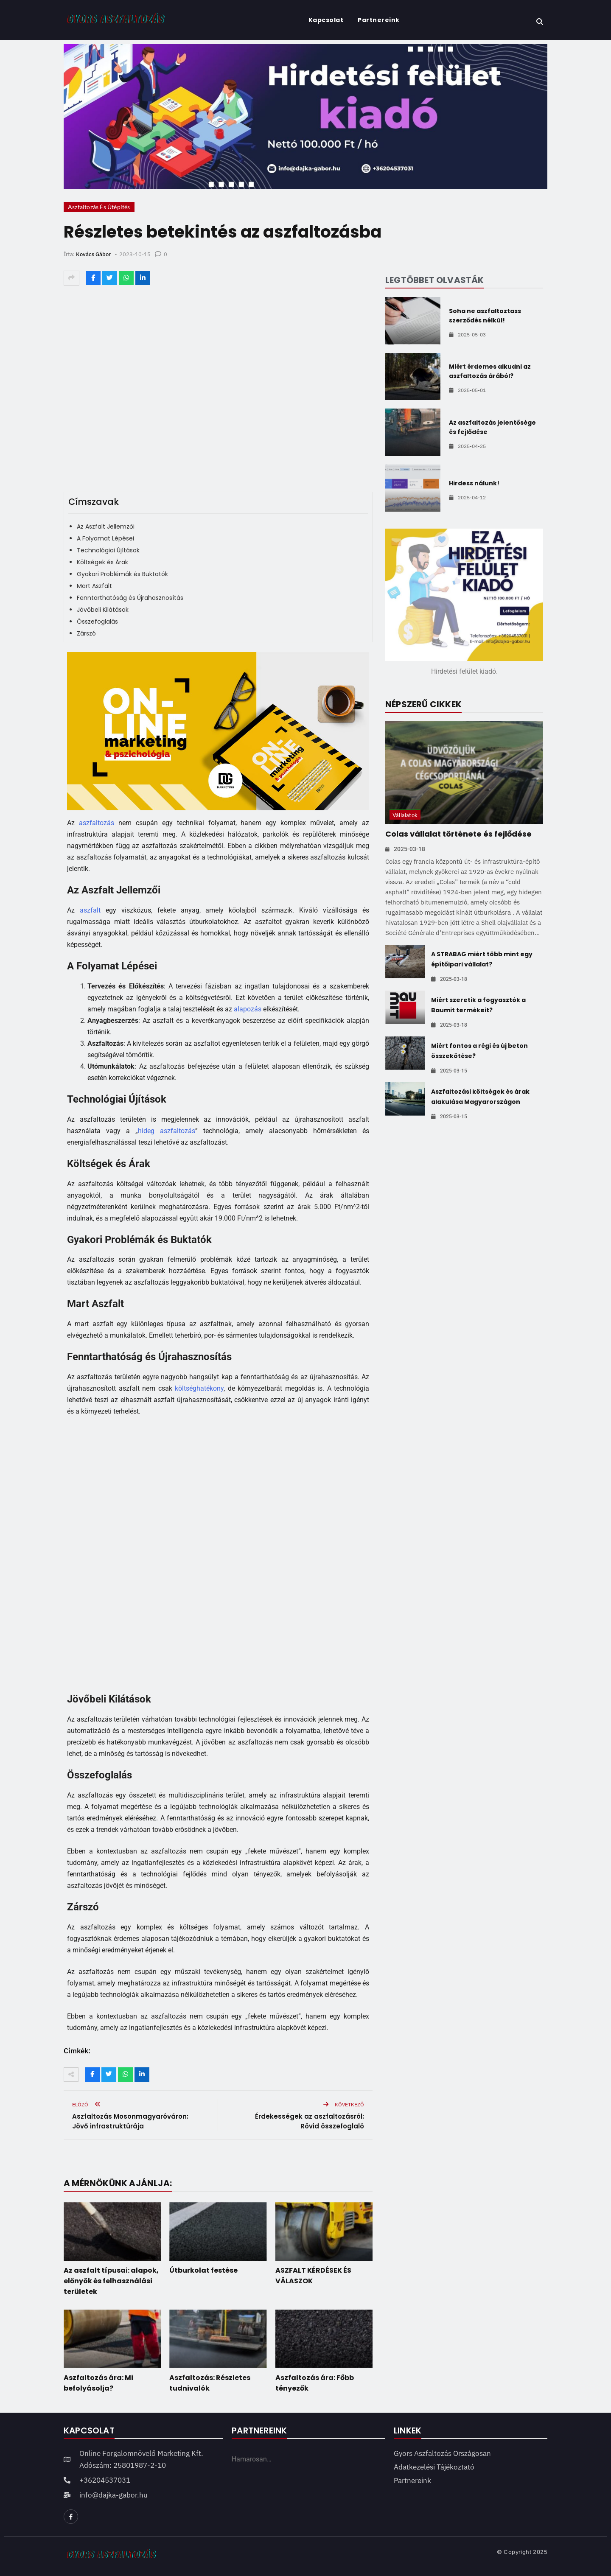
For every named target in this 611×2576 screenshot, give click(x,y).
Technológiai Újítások (108, 550)
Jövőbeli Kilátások (103, 609)
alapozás (247, 1009)
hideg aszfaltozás (166, 1131)
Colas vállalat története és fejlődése (458, 834)
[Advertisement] (218, 1554)
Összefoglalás (97, 621)
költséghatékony (199, 1388)
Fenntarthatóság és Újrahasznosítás (130, 598)
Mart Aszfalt (94, 586)
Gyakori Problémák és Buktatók (122, 574)
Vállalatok (405, 815)
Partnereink (379, 20)
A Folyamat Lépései (105, 538)
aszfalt (90, 910)
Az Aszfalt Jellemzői (106, 526)
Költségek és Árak (102, 562)
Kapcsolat (326, 20)
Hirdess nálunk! (474, 483)
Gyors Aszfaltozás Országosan (442, 2453)
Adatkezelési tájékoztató (434, 2467)
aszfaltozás (96, 823)
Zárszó (86, 633)
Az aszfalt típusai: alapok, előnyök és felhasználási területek (111, 2280)
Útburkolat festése (203, 2270)
